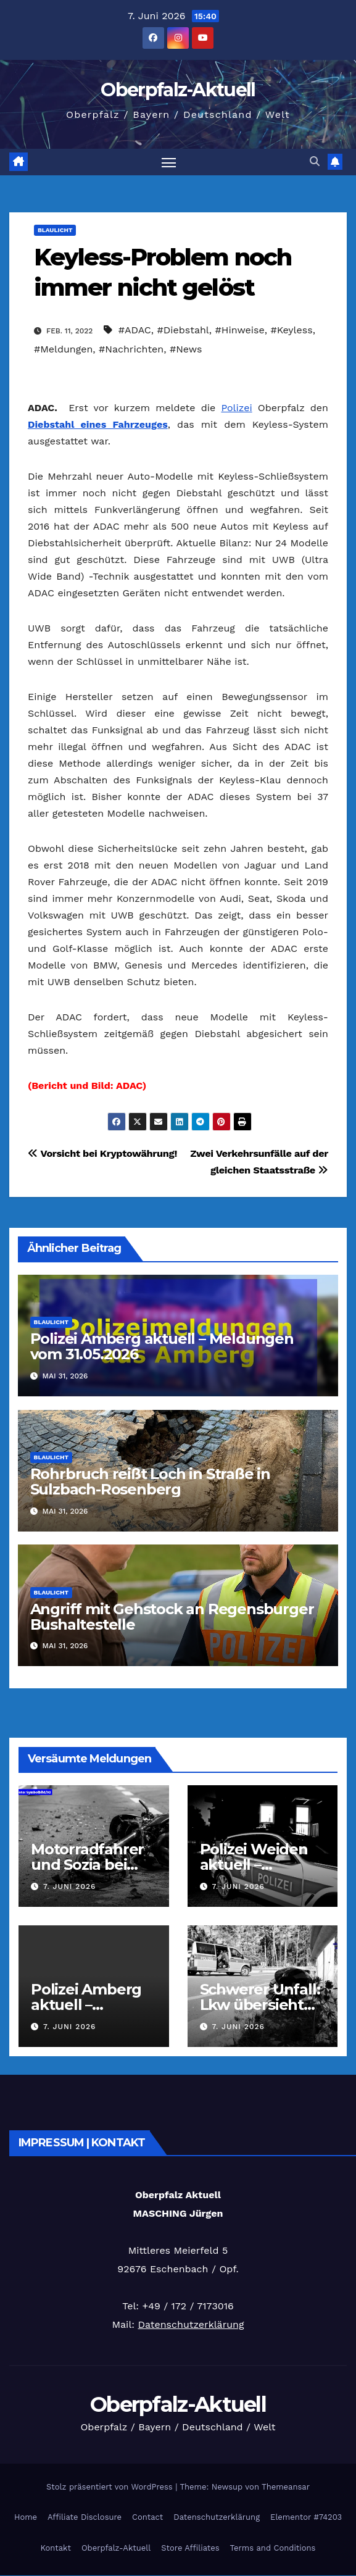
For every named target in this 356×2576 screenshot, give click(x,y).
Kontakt (56, 2548)
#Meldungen (63, 349)
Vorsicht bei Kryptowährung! (102, 1153)
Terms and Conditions (273, 2548)
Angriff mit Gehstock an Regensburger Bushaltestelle (172, 1616)
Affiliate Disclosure (85, 2517)
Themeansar (286, 2486)
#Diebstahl (183, 330)
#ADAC (134, 330)
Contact (147, 2517)
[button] (315, 162)
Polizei (236, 408)
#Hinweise (239, 330)
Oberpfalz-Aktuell (178, 89)
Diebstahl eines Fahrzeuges (98, 424)
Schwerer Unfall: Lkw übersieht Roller (260, 2005)
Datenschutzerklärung (191, 2324)
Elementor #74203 (306, 2517)
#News (186, 349)
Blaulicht (55, 230)
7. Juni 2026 (69, 1886)
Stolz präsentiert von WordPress (110, 2486)
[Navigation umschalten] (168, 162)
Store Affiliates (190, 2548)
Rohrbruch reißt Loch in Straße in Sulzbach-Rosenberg (150, 1481)
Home (25, 2517)
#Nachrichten (131, 349)
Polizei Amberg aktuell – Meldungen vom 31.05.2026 (162, 1346)
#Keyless (291, 330)
